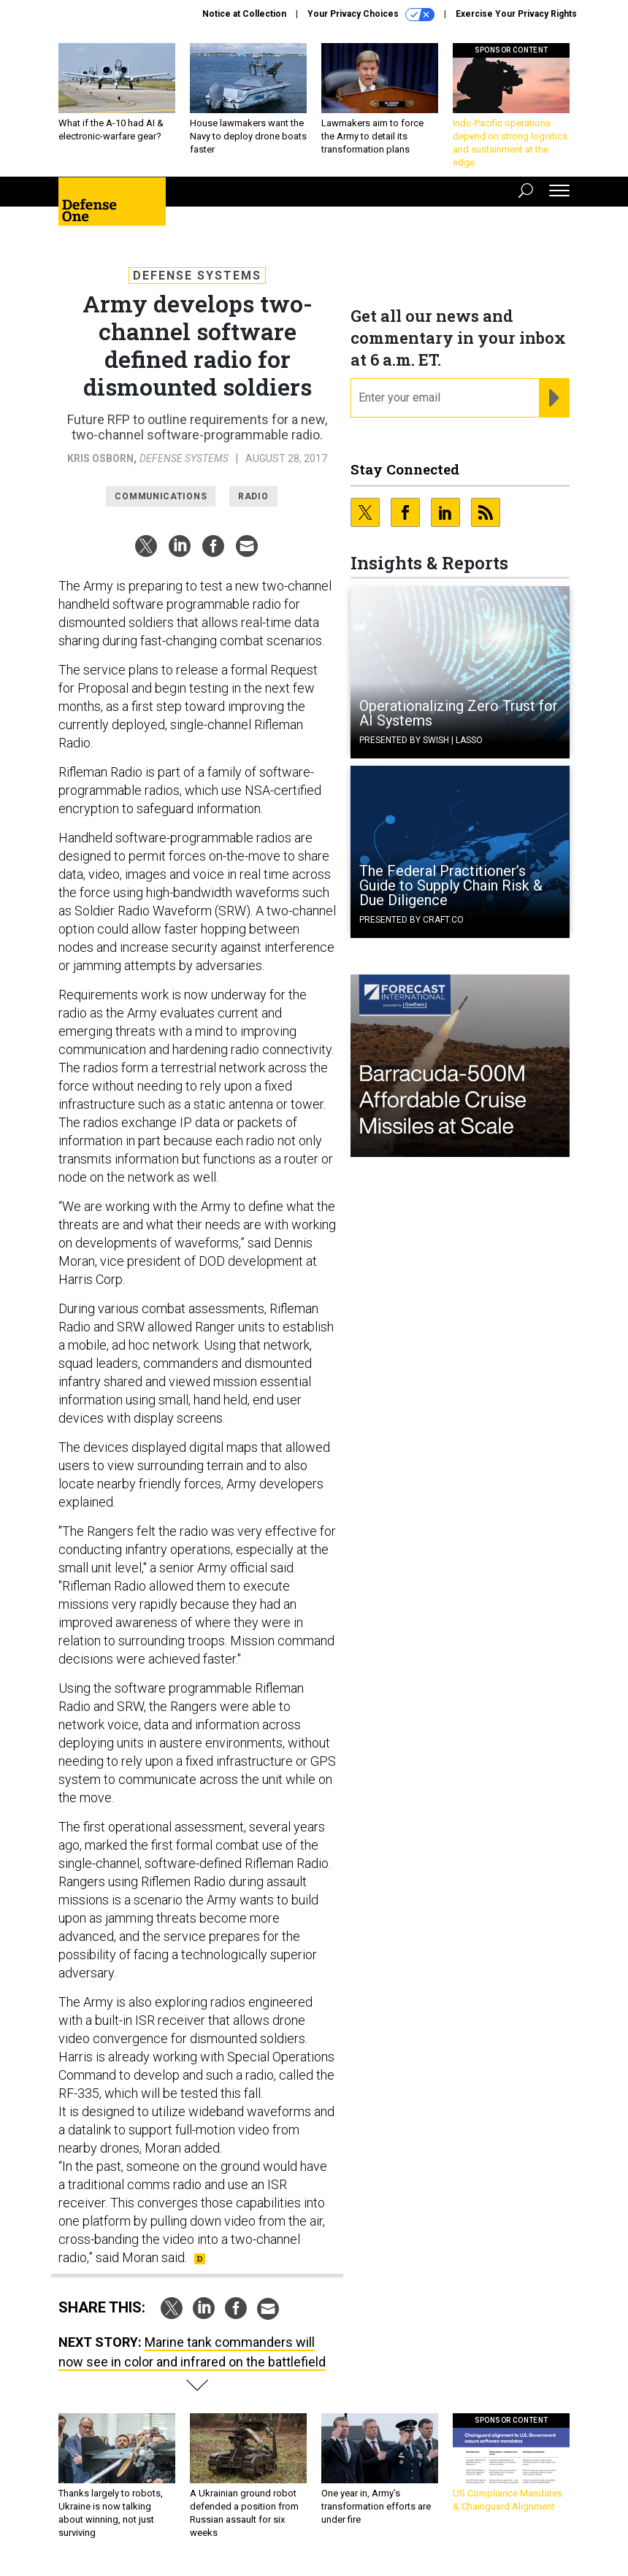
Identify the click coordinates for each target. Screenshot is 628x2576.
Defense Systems (197, 275)
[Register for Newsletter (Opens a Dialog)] (554, 398)
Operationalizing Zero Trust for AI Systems (458, 713)
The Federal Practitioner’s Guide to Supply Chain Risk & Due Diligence (451, 885)
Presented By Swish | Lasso (421, 740)
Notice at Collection (244, 14)
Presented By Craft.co (411, 920)
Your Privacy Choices (370, 14)
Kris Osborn (100, 458)
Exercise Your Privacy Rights (516, 14)
